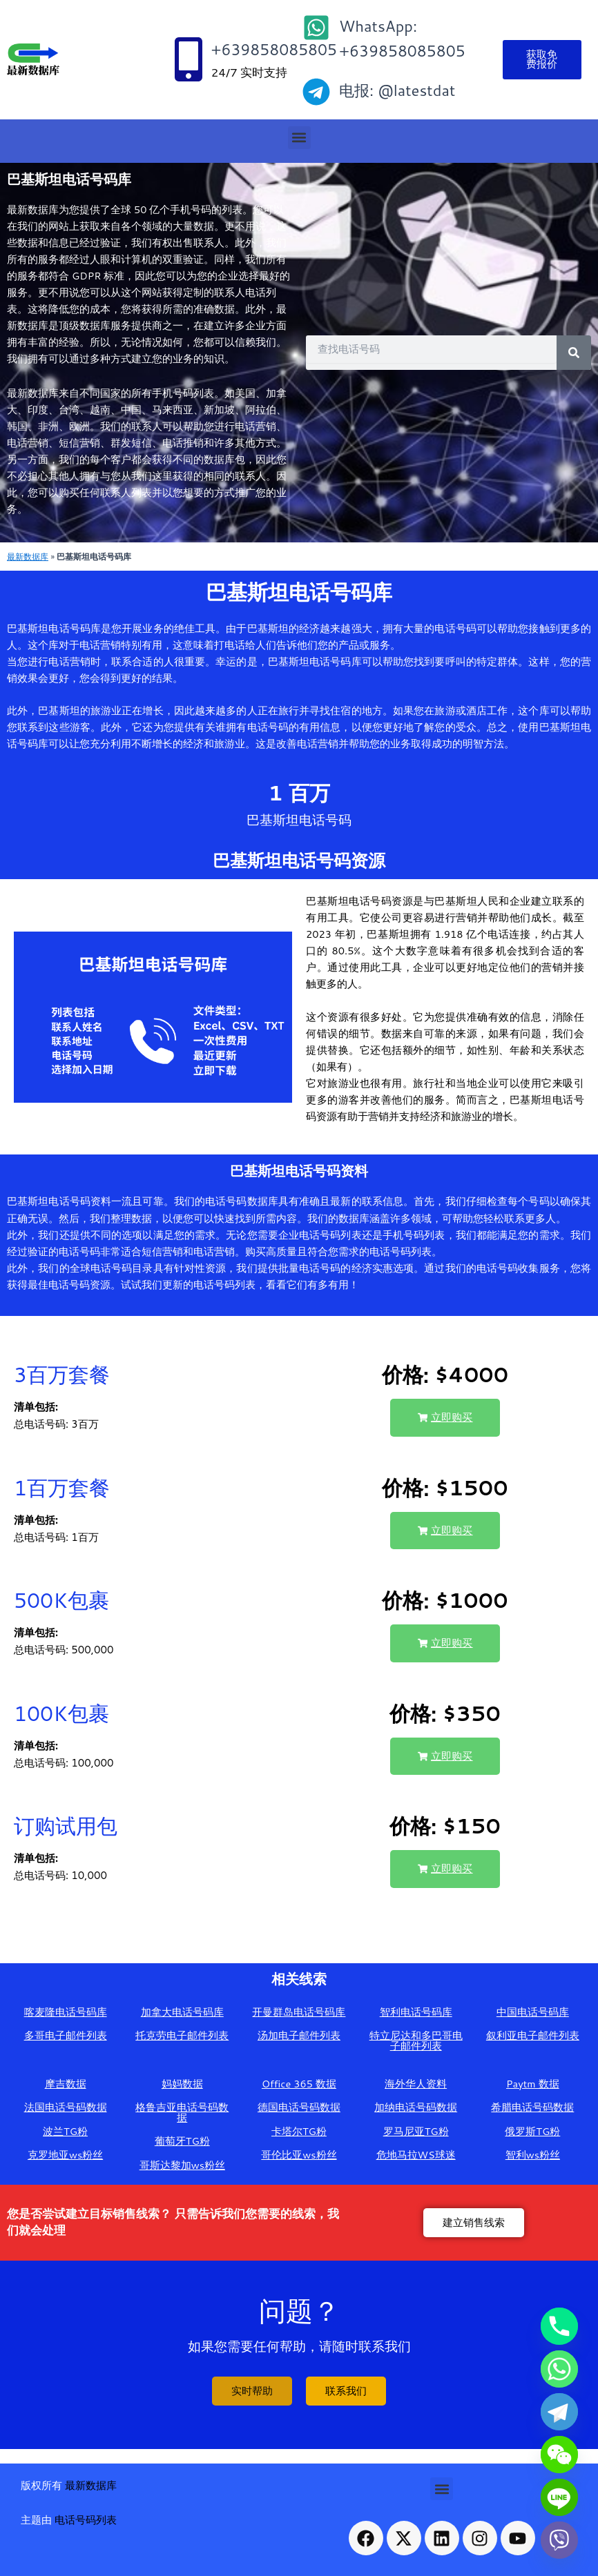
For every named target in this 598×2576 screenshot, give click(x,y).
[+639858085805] (188, 59)
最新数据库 (27, 556)
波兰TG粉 (65, 2131)
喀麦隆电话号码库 (65, 2012)
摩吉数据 (65, 2083)
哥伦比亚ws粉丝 (298, 2154)
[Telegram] (559, 2411)
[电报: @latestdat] (316, 92)
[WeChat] (559, 2454)
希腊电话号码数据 (532, 2107)
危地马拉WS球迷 (416, 2154)
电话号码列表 (86, 2520)
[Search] (574, 352)
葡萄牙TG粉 (182, 2141)
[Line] (559, 2497)
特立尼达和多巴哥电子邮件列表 (416, 2040)
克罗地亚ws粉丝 (65, 2154)
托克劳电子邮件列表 (182, 2035)
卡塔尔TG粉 (299, 2131)
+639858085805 (274, 49)
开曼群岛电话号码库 (298, 2012)
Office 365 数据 (299, 2083)
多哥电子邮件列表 (65, 2035)
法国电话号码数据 (65, 2107)
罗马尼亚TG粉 (416, 2131)
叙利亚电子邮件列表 (532, 2035)
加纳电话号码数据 (415, 2107)
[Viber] (559, 2540)
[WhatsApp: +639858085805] (316, 27)
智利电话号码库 (416, 2012)
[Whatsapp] (559, 2369)
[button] (299, 137)
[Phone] (559, 2326)
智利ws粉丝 (532, 2154)
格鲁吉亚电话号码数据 (182, 2112)
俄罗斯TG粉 (532, 2131)
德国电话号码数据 (299, 2107)
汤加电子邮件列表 (299, 2035)
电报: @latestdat (397, 90)
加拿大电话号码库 (182, 2012)
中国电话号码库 (532, 2012)
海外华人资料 (416, 2083)
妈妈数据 (182, 2083)
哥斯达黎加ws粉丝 (182, 2165)
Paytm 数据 (532, 2083)
